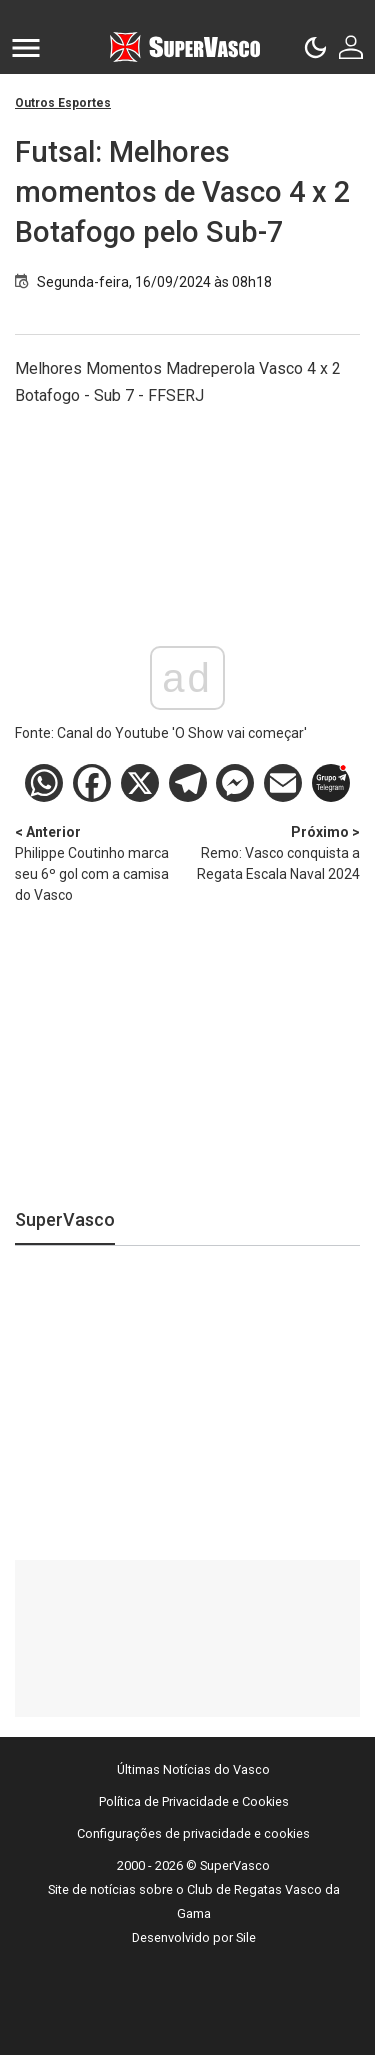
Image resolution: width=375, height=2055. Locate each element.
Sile (246, 1937)
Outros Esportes (63, 103)
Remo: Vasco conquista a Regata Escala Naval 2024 (274, 852)
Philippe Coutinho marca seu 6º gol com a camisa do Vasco (101, 862)
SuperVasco (65, 1219)
